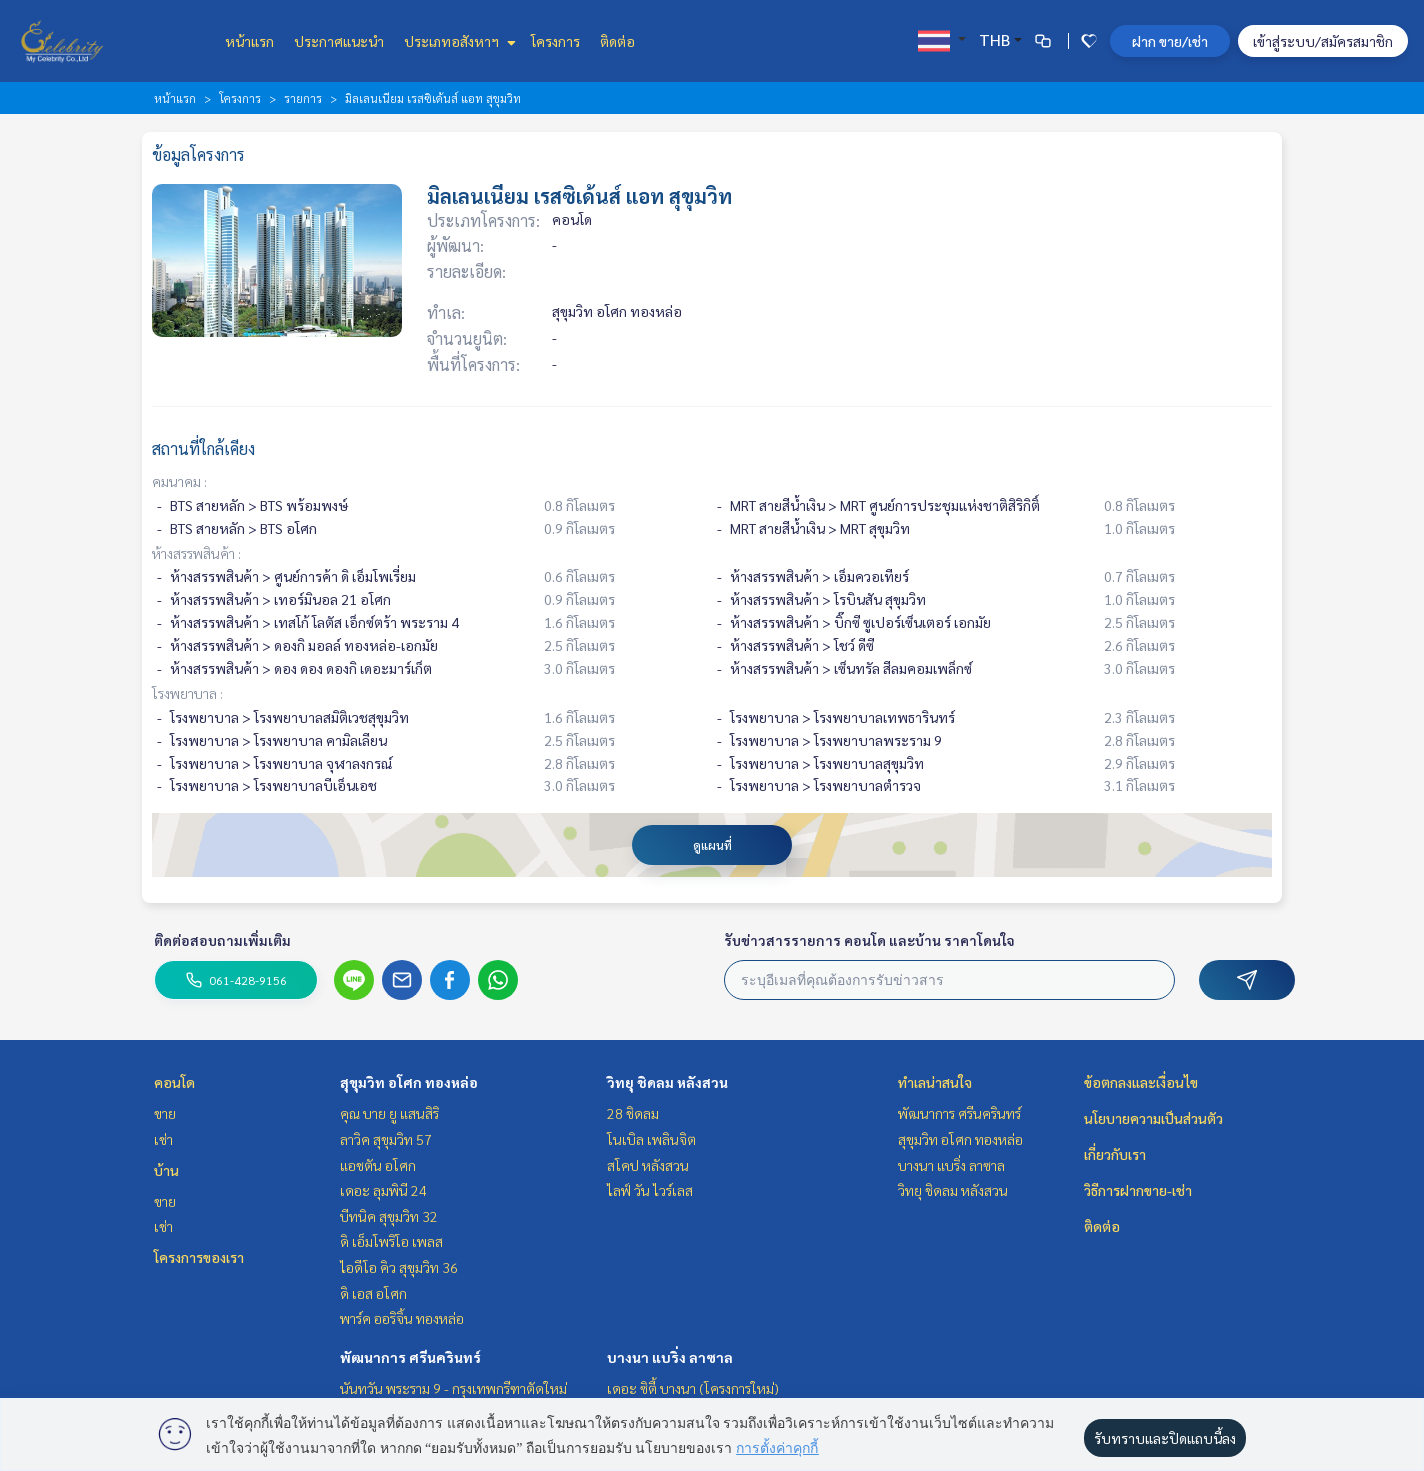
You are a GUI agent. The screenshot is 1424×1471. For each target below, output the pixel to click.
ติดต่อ (617, 41)
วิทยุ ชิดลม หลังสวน (667, 1082)
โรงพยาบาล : (187, 693)
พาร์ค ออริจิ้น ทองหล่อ (402, 1318)
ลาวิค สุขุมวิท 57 (386, 1139)
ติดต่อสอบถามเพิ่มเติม (222, 940)
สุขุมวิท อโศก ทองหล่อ (409, 1082)
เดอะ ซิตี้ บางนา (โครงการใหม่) (693, 1388)
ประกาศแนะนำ (339, 41)
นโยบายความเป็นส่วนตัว (1153, 1118)
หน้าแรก (249, 41)
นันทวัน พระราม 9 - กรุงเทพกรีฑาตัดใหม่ (453, 1388)
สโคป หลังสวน (648, 1165)
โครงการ (555, 41)
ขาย (165, 1113)
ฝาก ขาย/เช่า (1170, 41)
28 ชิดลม (633, 1113)
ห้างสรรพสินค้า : (196, 553)
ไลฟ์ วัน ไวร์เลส (650, 1190)
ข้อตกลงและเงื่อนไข (1141, 1082)
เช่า (163, 1139)
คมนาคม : (179, 481)
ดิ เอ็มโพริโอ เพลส (391, 1241)
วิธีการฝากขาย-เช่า (1138, 1190)
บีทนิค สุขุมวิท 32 (389, 1216)
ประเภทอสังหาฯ (457, 41)
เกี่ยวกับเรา (1115, 1154)
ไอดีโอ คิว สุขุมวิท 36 (399, 1267)
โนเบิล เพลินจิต (651, 1139)
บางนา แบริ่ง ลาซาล (670, 1357)
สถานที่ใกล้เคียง (203, 448)
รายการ (303, 98)
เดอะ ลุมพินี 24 (383, 1190)
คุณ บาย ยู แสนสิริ (389, 1113)
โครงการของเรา (199, 1257)
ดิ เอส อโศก (373, 1293)
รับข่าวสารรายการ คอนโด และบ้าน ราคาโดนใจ (869, 940)
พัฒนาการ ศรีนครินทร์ (410, 1357)
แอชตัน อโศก (378, 1165)
